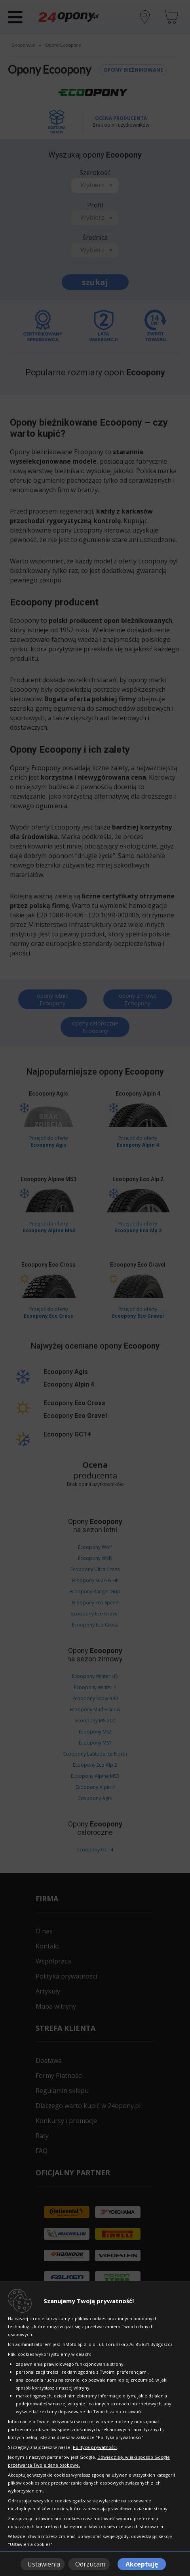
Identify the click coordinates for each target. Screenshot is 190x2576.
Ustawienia (43, 2564)
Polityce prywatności (95, 2447)
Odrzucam (90, 2564)
